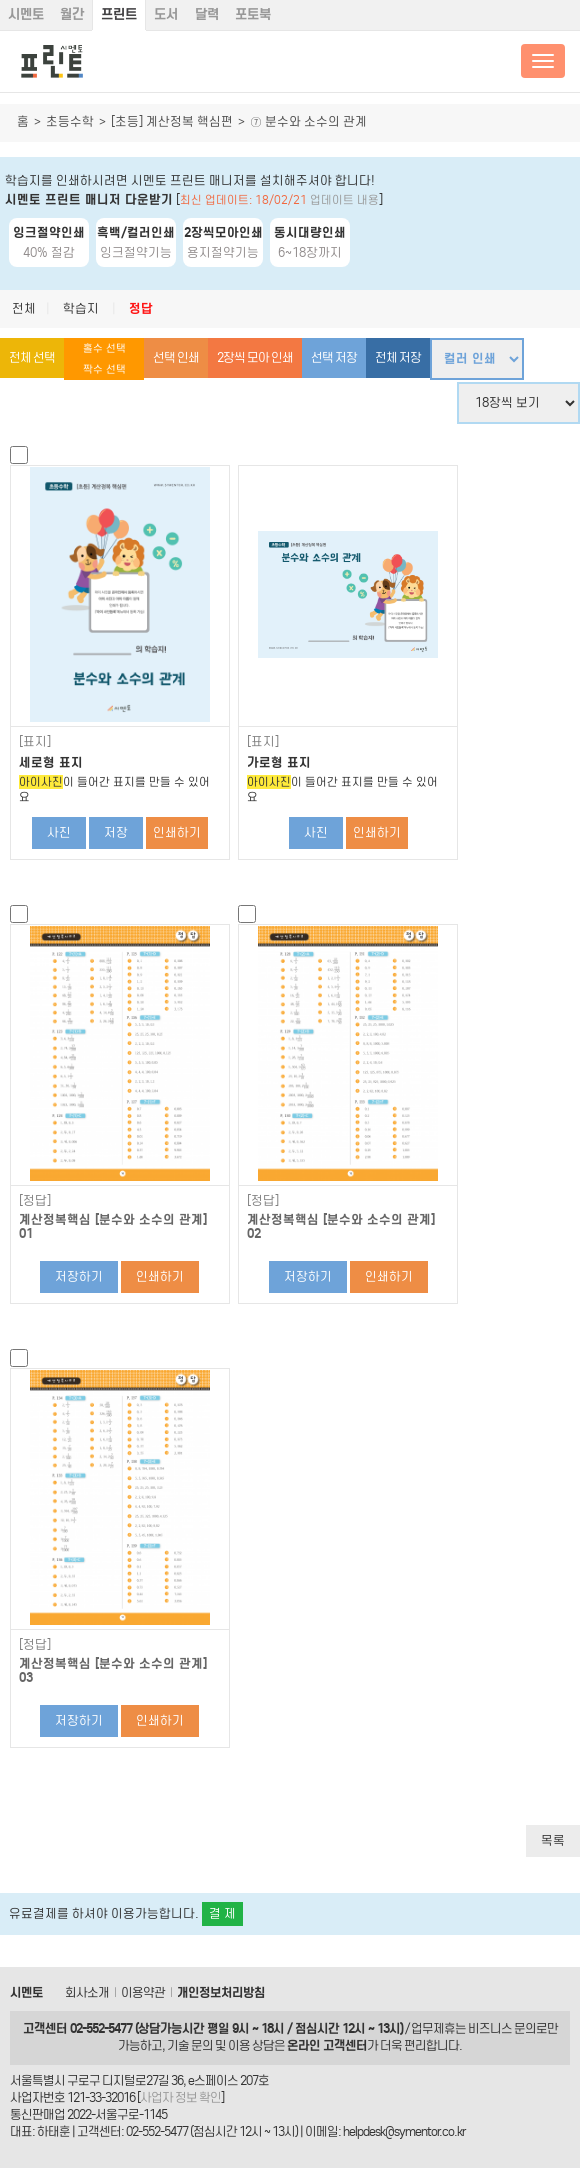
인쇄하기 (177, 832)
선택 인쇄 (176, 357)
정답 (141, 308)
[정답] (35, 1201)
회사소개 (87, 1992)
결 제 (222, 1913)
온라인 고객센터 (327, 2045)
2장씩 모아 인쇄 (255, 357)
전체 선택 (32, 357)
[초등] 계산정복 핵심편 (172, 121)
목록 (553, 1840)
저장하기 (79, 1276)
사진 (59, 832)
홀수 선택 (104, 348)
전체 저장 (398, 357)
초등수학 (70, 121)
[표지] (35, 742)
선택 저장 (334, 357)
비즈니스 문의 (502, 2028)
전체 (24, 308)
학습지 (81, 308)
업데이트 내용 (344, 200)
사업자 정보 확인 (180, 2097)
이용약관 (143, 1992)
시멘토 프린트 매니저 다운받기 (89, 199)
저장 (116, 832)
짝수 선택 (104, 369)
